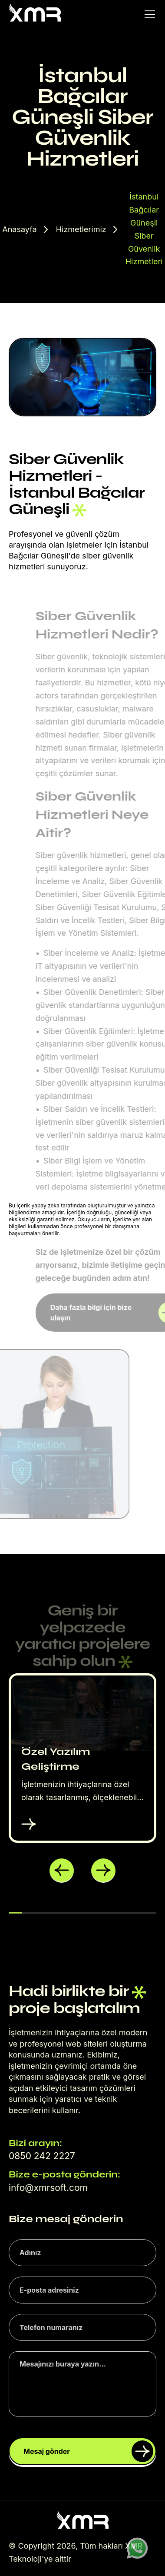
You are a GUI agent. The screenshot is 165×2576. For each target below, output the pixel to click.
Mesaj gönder (88, 2451)
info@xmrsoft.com (48, 2187)
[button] (62, 1870)
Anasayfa (19, 229)
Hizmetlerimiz (81, 229)
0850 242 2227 (42, 2156)
